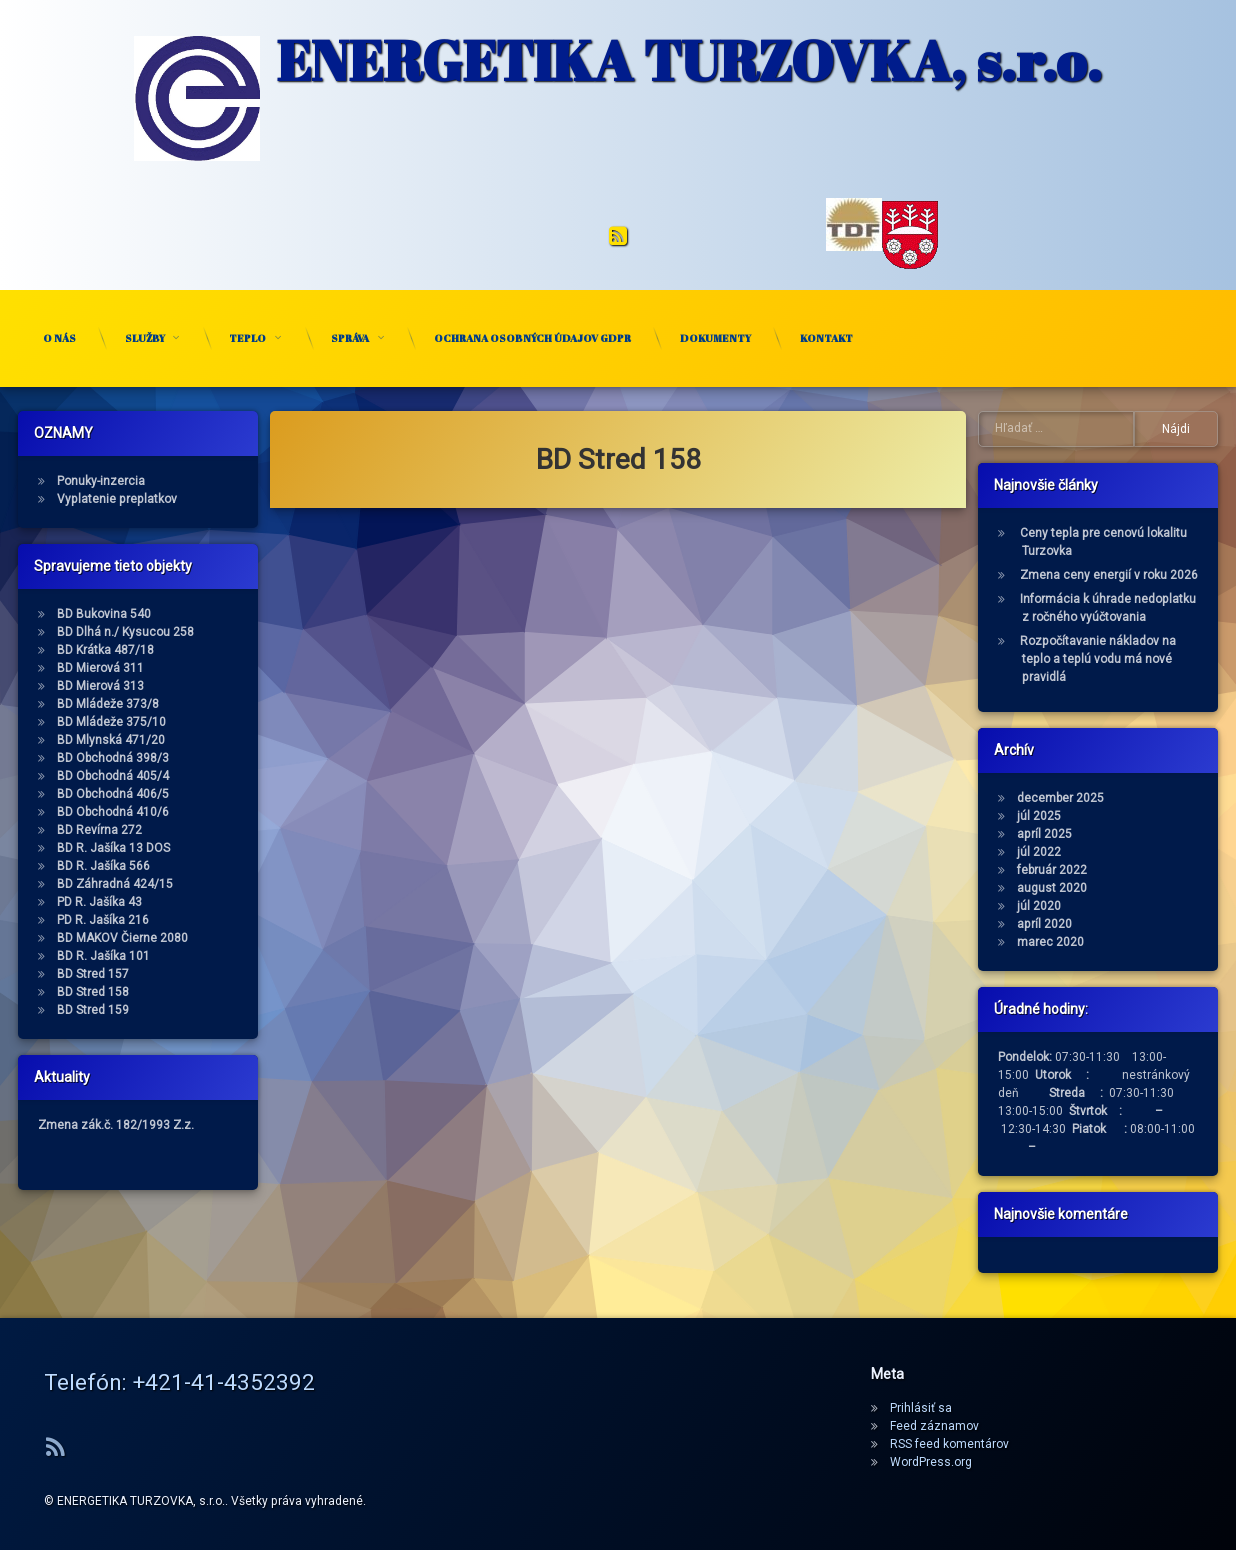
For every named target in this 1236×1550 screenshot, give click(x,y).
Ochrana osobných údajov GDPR (532, 338)
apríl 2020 (1126, 924)
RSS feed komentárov (949, 1444)
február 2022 (1134, 870)
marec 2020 (1132, 942)
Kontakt (826, 338)
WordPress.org (931, 1462)
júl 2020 (1121, 906)
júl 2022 (1121, 852)
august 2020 (1134, 888)
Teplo (247, 338)
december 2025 (1142, 798)
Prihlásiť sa (921, 1408)
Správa (350, 338)
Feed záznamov (934, 1426)
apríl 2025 (1126, 834)
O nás (59, 338)
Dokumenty (715, 338)
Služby (145, 338)
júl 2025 (1121, 816)
